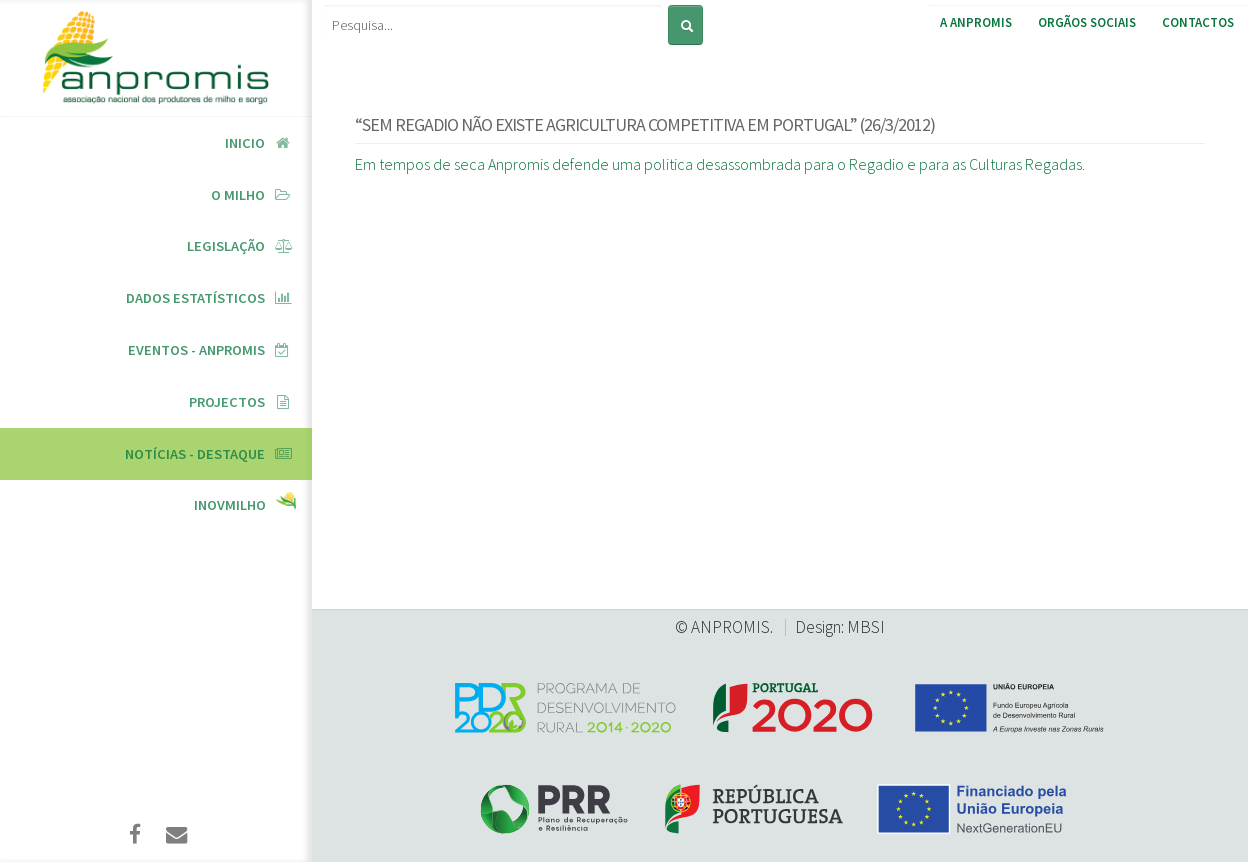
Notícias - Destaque (195, 454)
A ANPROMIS (976, 22)
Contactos (1198, 22)
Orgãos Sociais (1087, 22)
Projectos (227, 402)
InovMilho (230, 505)
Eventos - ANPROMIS (196, 350)
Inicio (245, 143)
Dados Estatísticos (195, 298)
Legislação (226, 246)
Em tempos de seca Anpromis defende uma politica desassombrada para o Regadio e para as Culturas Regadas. (720, 164)
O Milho (238, 195)
